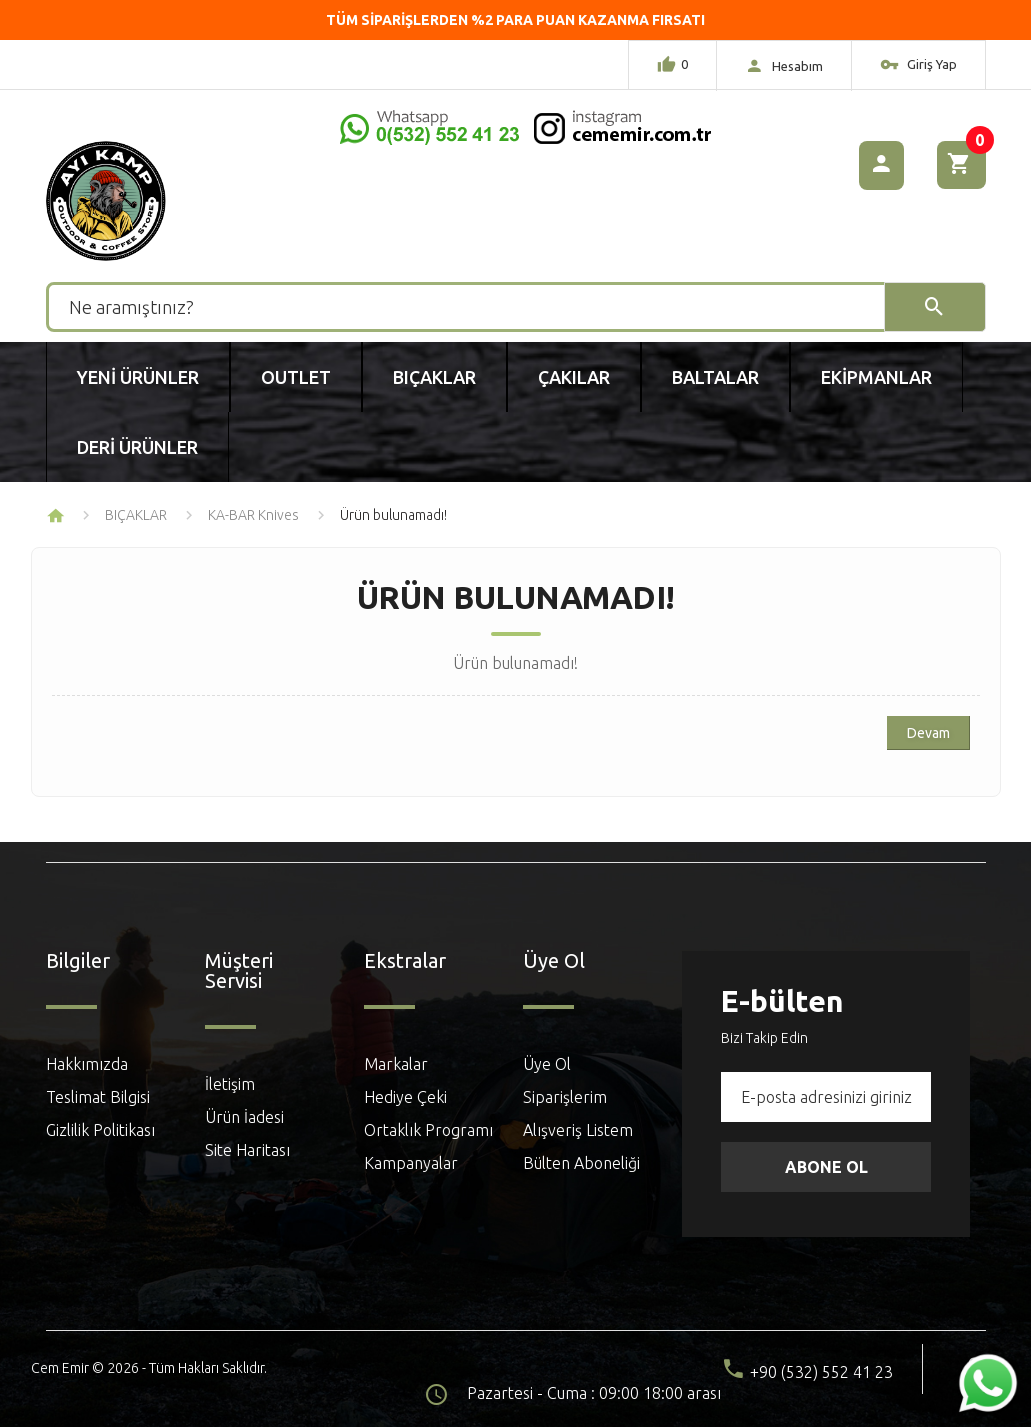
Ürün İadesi (244, 1117)
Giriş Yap (918, 67)
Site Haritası (247, 1150)
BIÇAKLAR (136, 515)
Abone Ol (826, 1167)
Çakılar (574, 377)
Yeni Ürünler (138, 377)
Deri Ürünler (137, 447)
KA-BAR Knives (253, 515)
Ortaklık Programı (428, 1130)
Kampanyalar (411, 1163)
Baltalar (715, 377)
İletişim (230, 1084)
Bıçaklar (434, 377)
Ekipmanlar (876, 377)
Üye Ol (547, 1064)
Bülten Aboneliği (581, 1163)
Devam (928, 733)
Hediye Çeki (405, 1097)
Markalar (396, 1064)
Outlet (296, 377)
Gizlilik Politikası (100, 1130)
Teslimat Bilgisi (98, 1097)
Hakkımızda (87, 1064)
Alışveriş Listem (578, 1130)
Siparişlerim (565, 1097)
